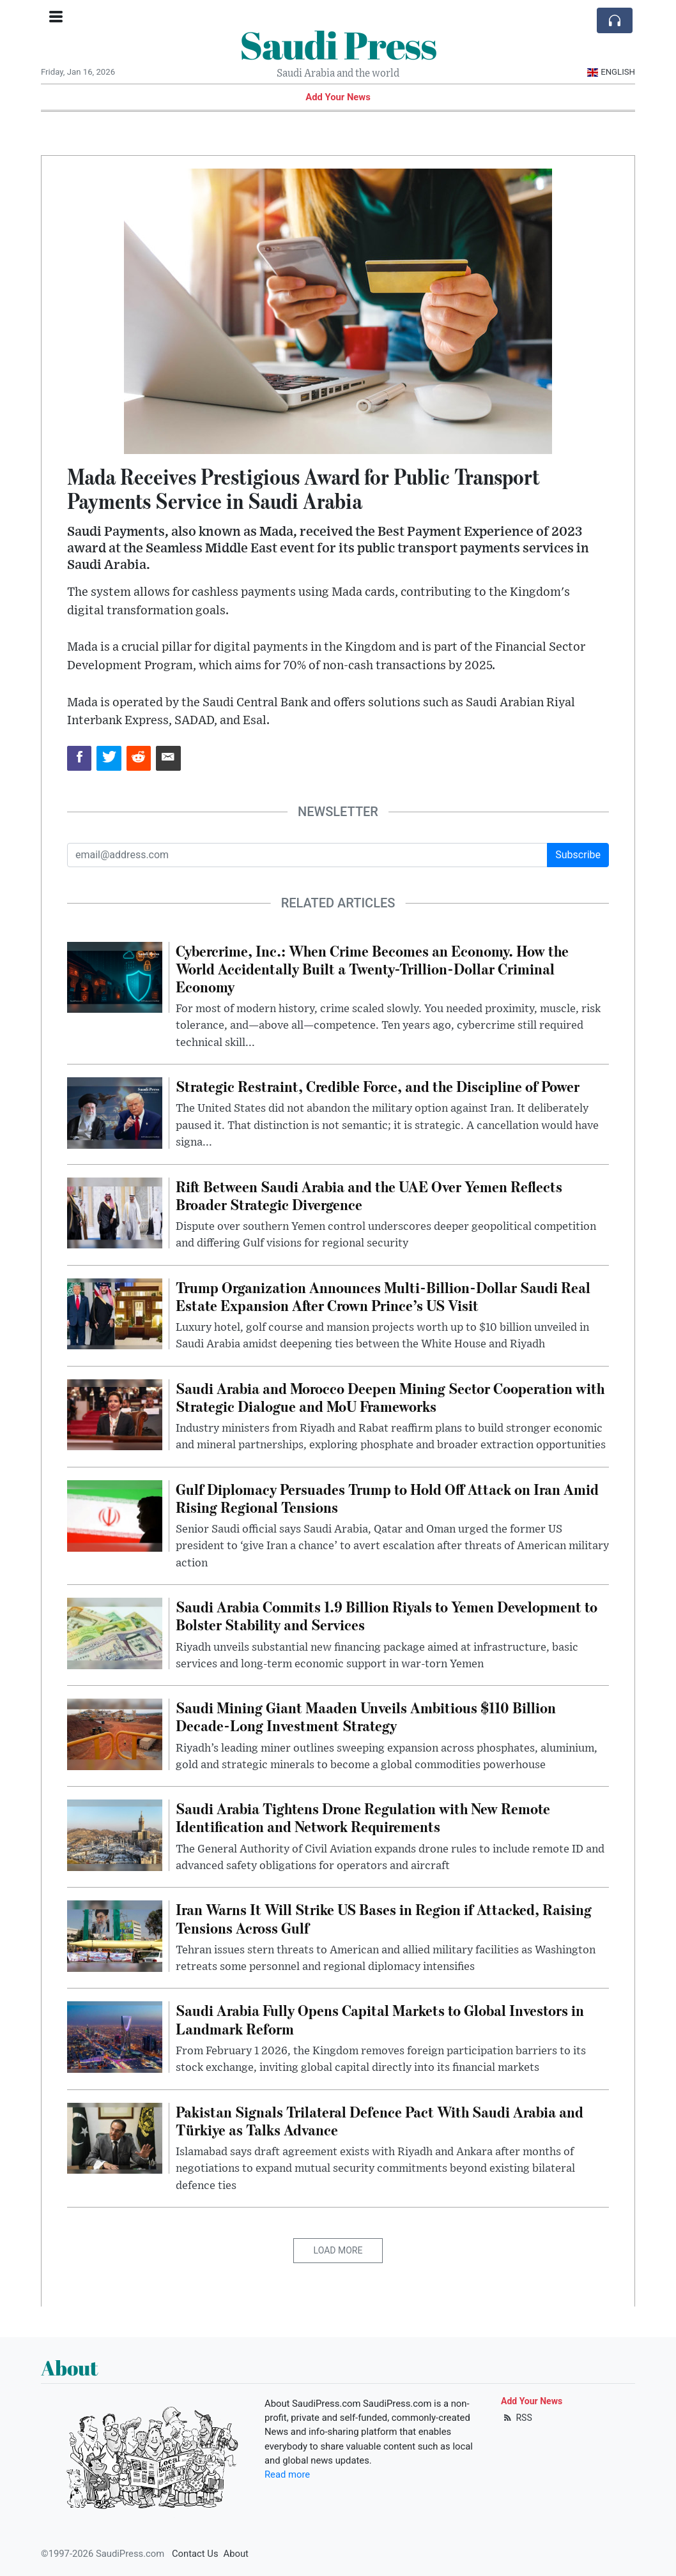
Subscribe (578, 855)
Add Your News (338, 97)
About (236, 2553)
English (611, 72)
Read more (287, 2474)
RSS (516, 2418)
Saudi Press (338, 44)
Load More (338, 2250)
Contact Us (195, 2553)
